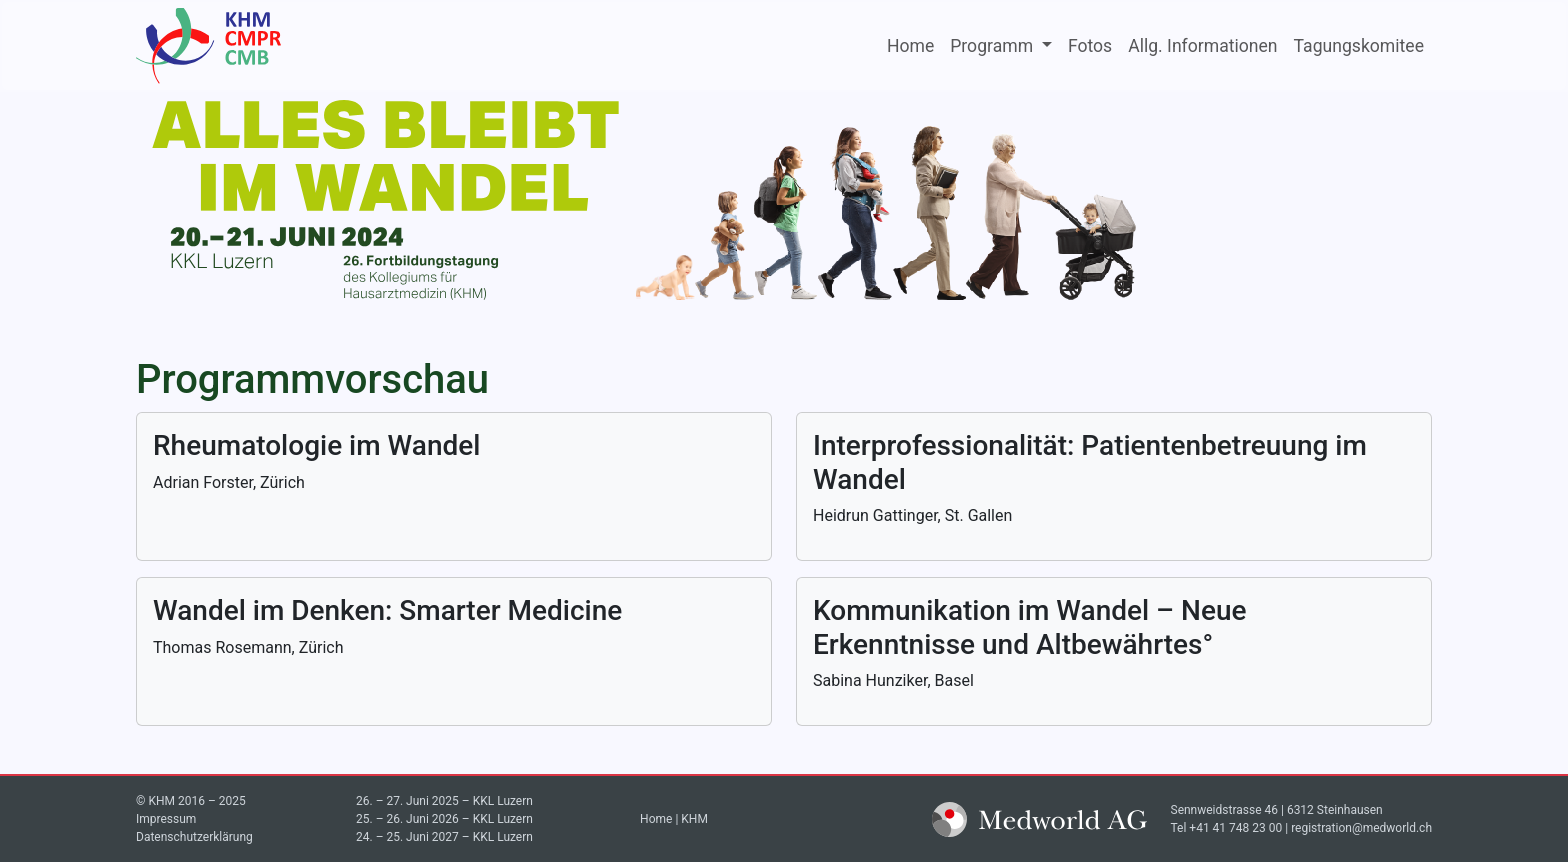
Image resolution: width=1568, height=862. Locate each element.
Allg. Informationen (1202, 46)
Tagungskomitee (1359, 46)
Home (910, 46)
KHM (694, 819)
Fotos (1090, 46)
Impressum (166, 819)
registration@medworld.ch (1361, 828)
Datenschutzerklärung (194, 837)
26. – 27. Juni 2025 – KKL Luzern (444, 801)
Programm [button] (993, 46)
